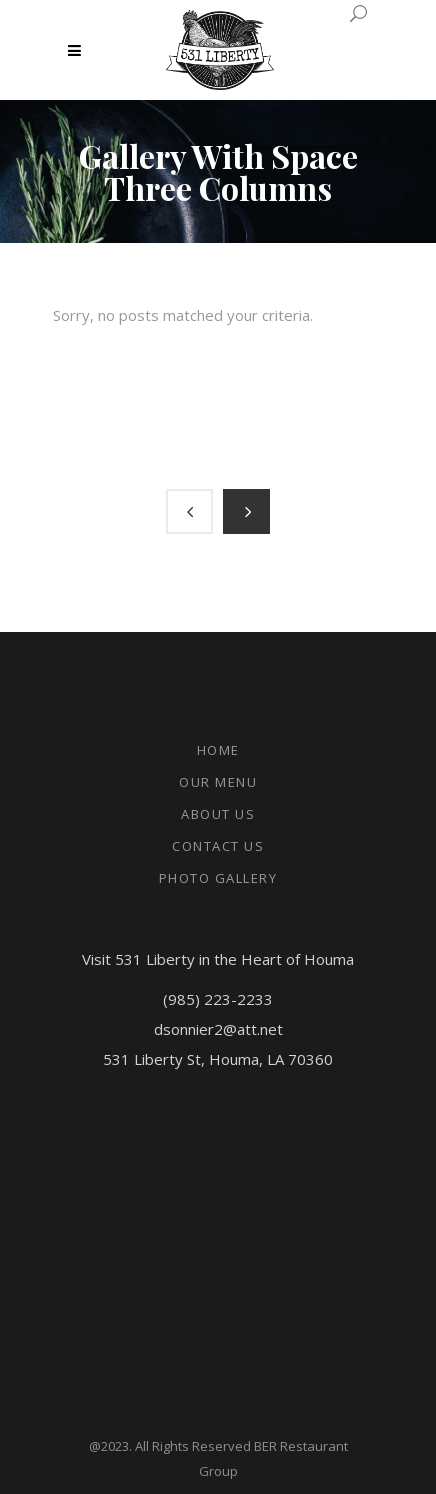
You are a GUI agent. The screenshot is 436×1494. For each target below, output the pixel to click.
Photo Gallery (218, 878)
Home (218, 750)
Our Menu (218, 782)
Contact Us (218, 846)
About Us (218, 814)
